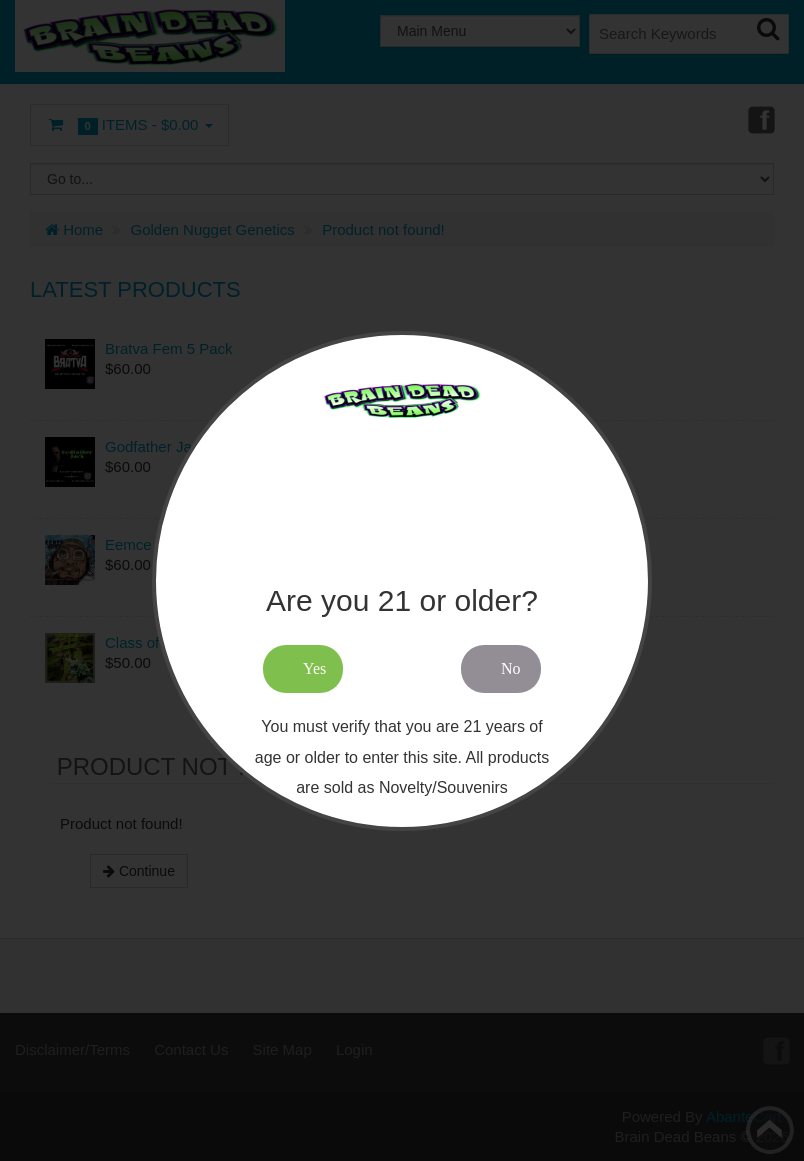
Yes (314, 668)
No (511, 668)
